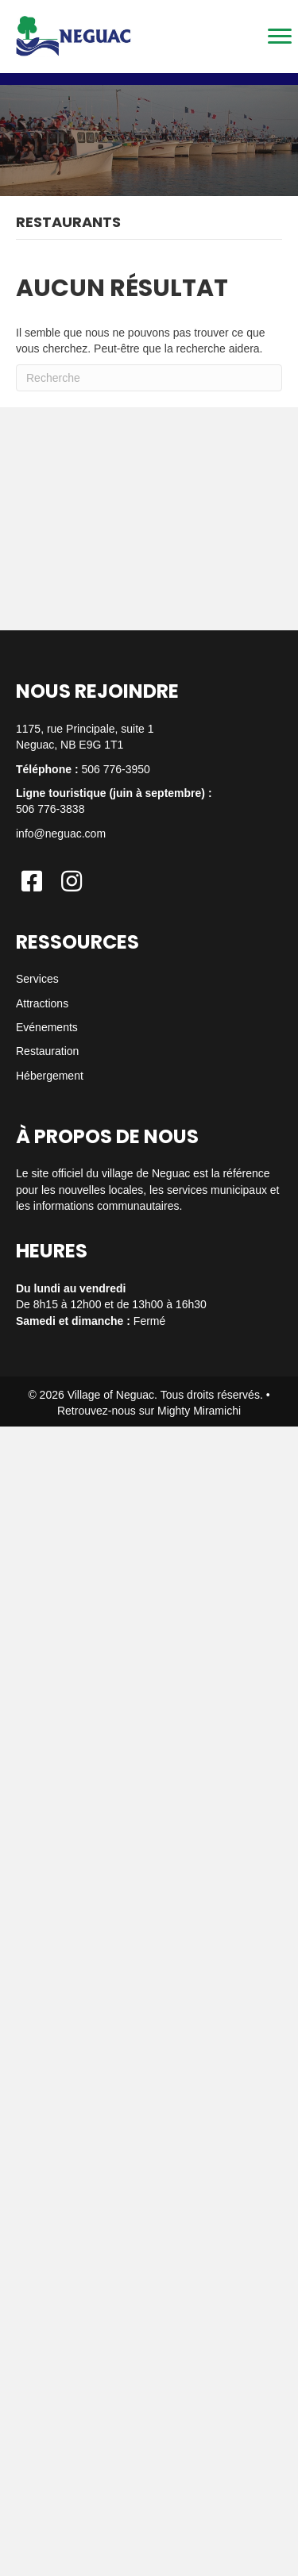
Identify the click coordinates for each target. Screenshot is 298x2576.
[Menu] (279, 36)
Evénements (47, 1027)
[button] (32, 881)
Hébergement (49, 1075)
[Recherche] (149, 377)
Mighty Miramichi (199, 1410)
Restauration (47, 1051)
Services (37, 978)
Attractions (42, 1003)
